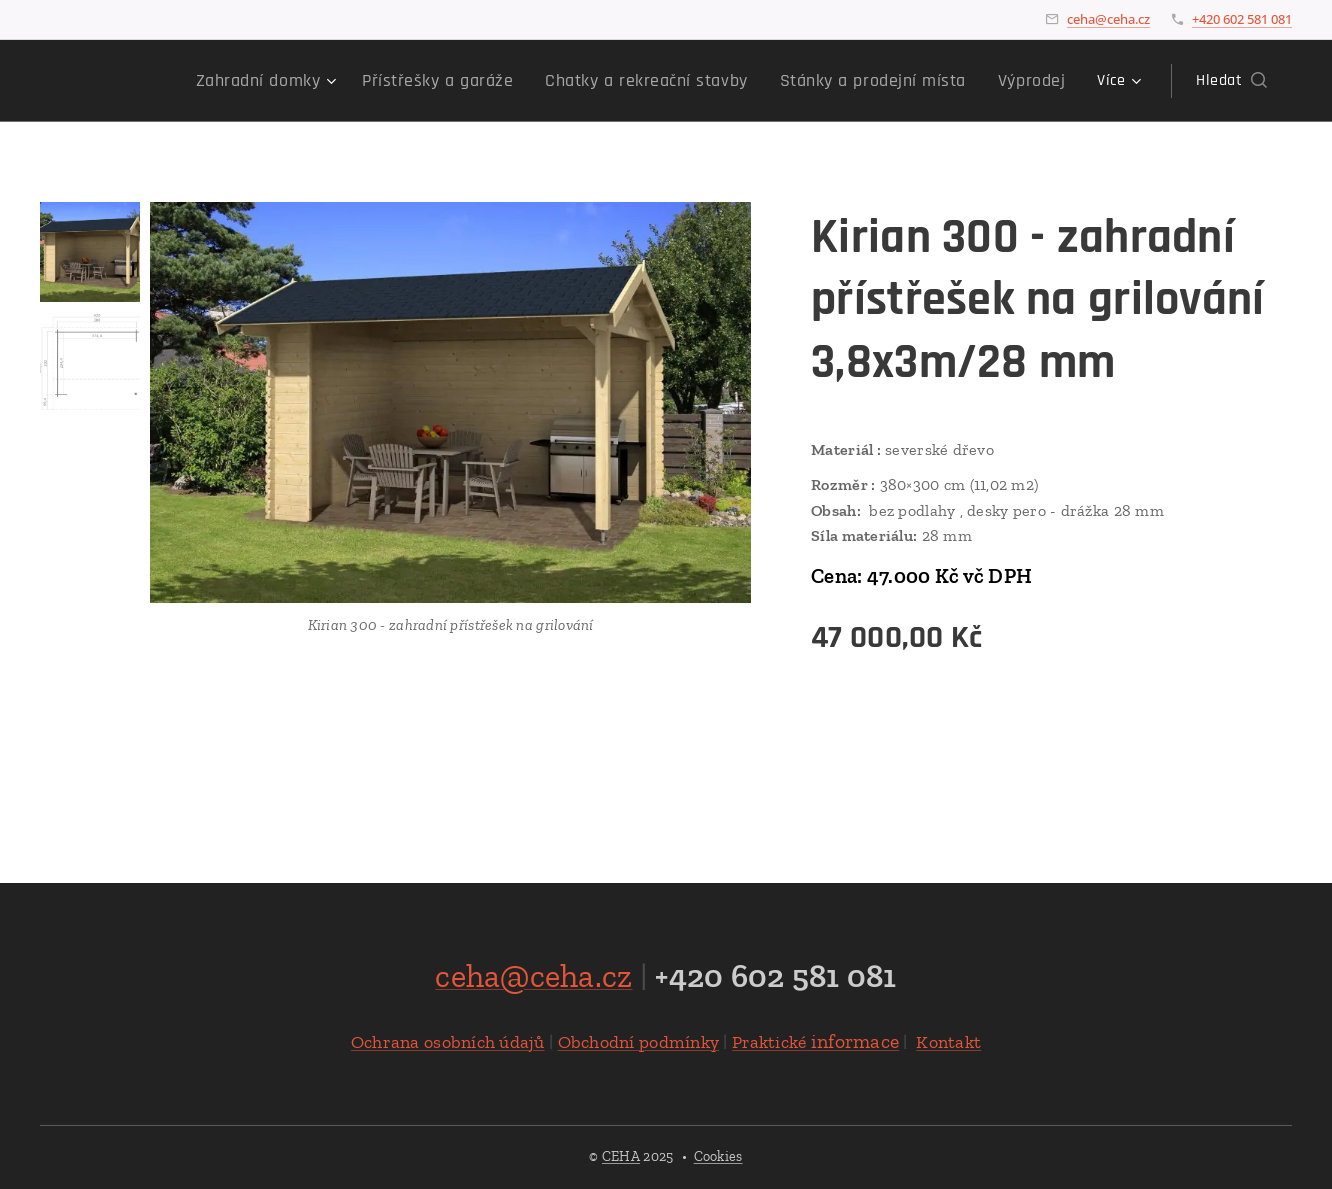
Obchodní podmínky (639, 1042)
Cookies (718, 1156)
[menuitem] (210, 81)
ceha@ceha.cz (1108, 19)
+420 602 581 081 (1242, 19)
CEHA (621, 1156)
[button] (1231, 81)
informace (815, 1041)
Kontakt (948, 1042)
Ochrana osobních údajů (448, 1042)
